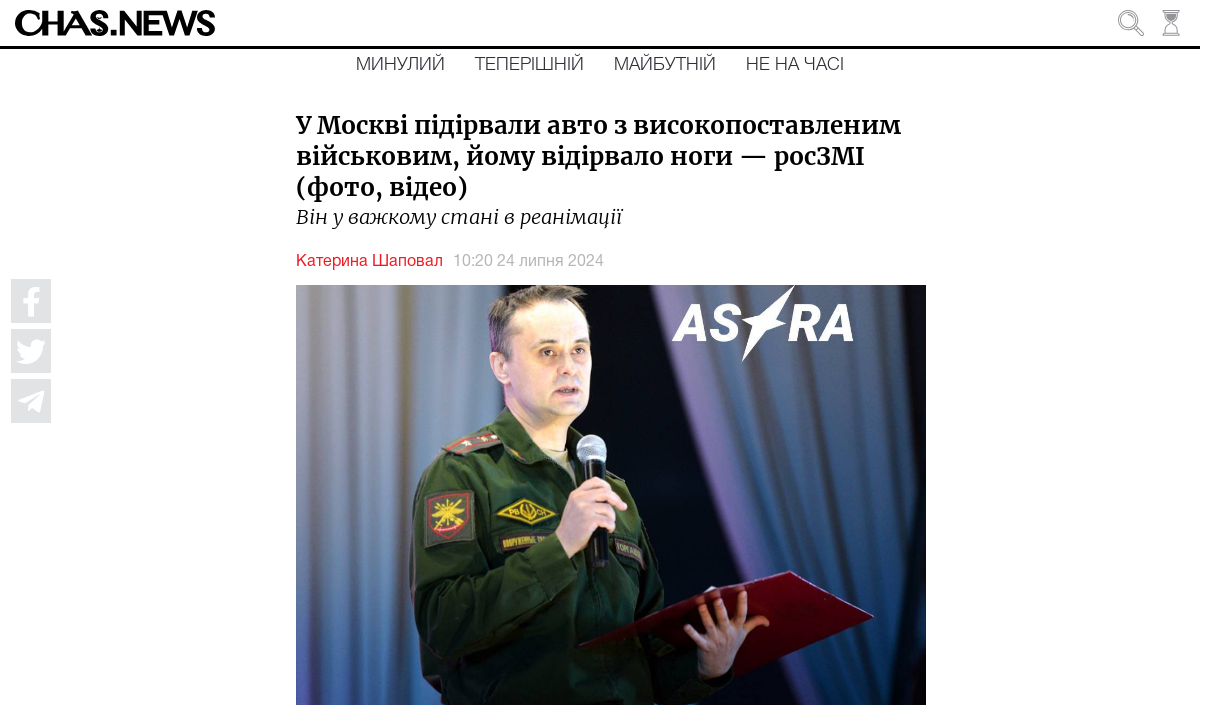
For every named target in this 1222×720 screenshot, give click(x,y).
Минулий (400, 65)
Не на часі (795, 65)
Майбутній (665, 65)
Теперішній (529, 65)
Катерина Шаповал (369, 262)
